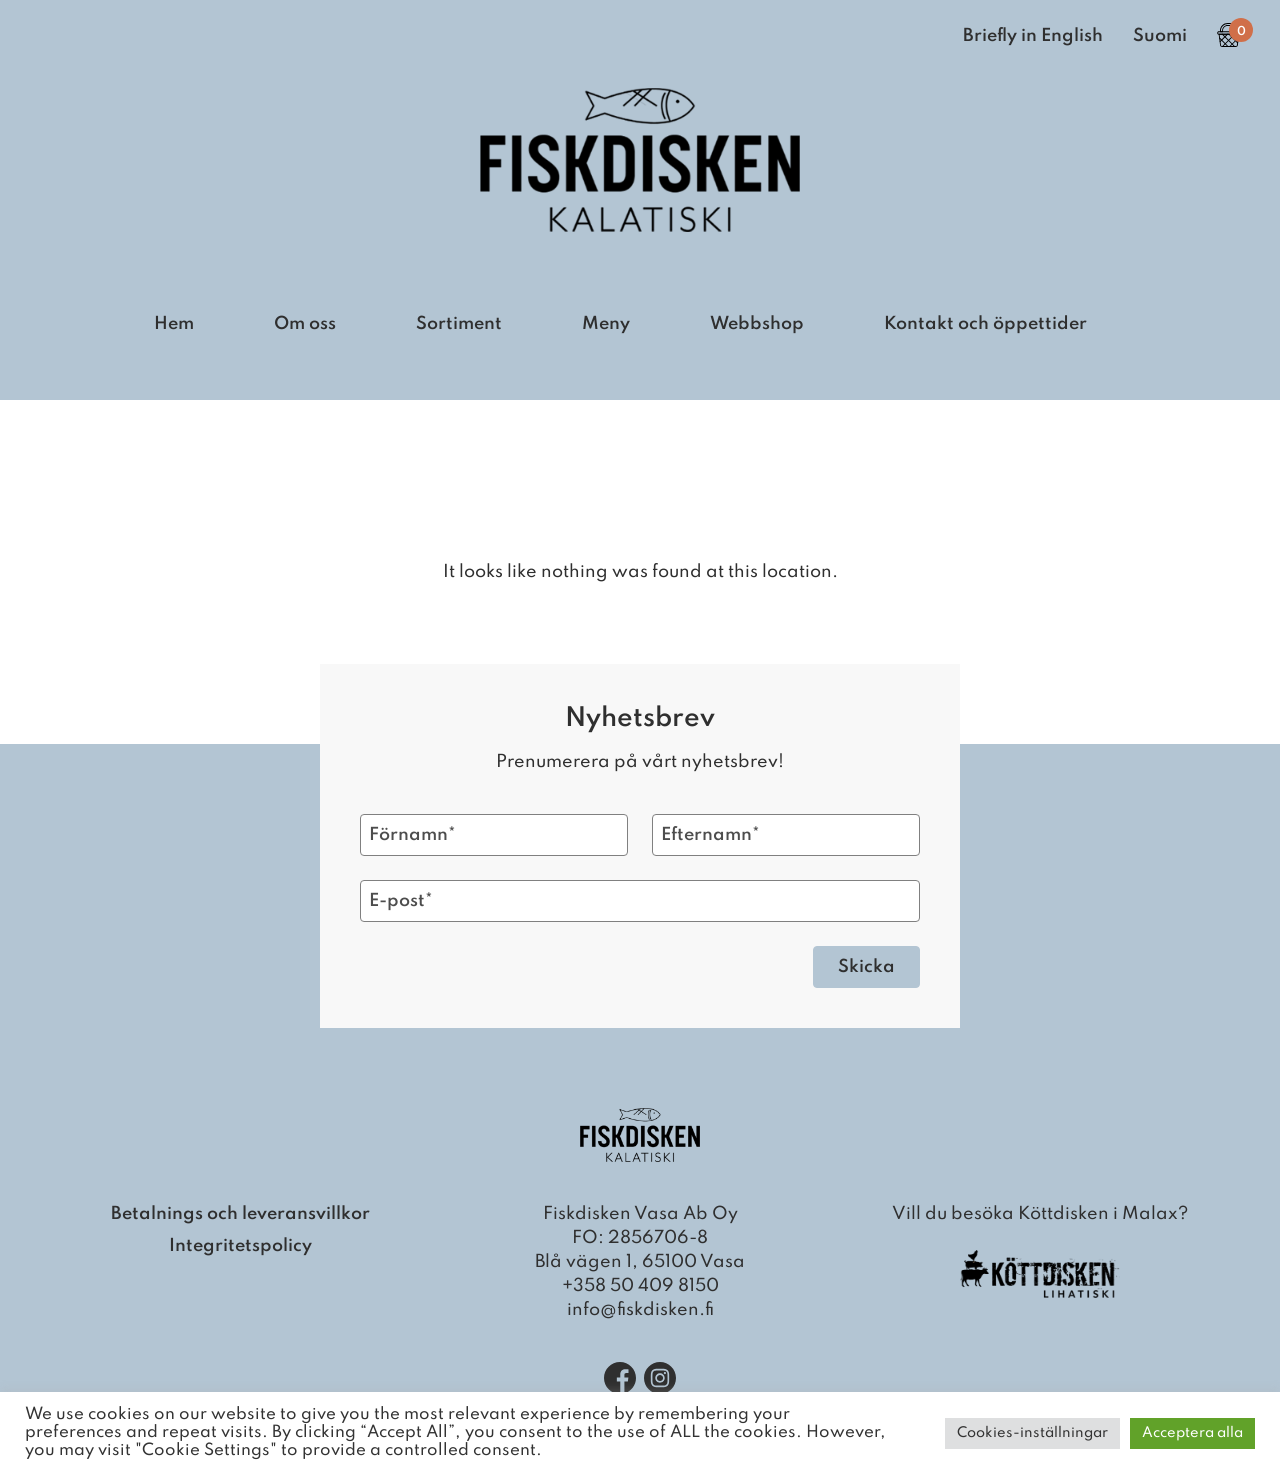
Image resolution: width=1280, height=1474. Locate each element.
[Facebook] (620, 1378)
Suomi (1160, 36)
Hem (174, 324)
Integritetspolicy (240, 1246)
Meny (606, 324)
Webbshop (757, 324)
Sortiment (459, 324)
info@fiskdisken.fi (640, 1310)
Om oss (305, 324)
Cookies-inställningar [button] (1032, 1433)
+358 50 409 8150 (640, 1286)
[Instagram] (660, 1378)
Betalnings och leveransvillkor (240, 1214)
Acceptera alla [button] (1192, 1433)
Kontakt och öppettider (985, 324)
